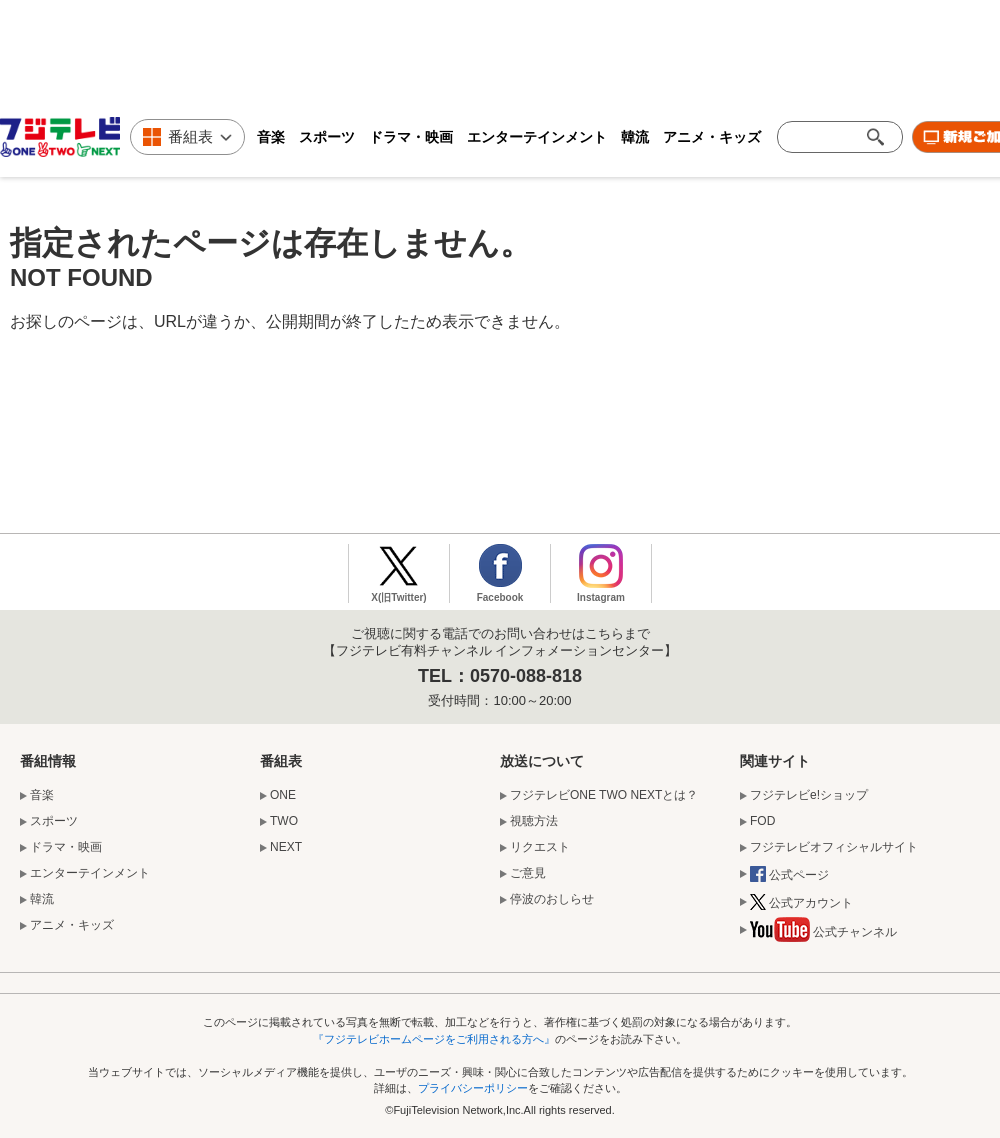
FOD (762, 821)
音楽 (271, 137)
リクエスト (540, 847)
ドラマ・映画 (411, 137)
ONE (283, 795)
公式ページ (789, 876)
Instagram (601, 597)
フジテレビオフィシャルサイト (834, 847)
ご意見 (528, 873)
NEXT (286, 847)
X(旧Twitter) (398, 597)
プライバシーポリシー (473, 1088)
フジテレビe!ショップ (809, 795)
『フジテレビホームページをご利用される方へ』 (434, 1039)
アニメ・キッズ (712, 137)
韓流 (635, 137)
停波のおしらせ (552, 899)
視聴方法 (534, 821)
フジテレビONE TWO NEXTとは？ (604, 795)
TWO (284, 821)
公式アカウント (801, 904)
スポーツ (327, 137)
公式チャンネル (823, 933)
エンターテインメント (537, 137)
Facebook (500, 597)
